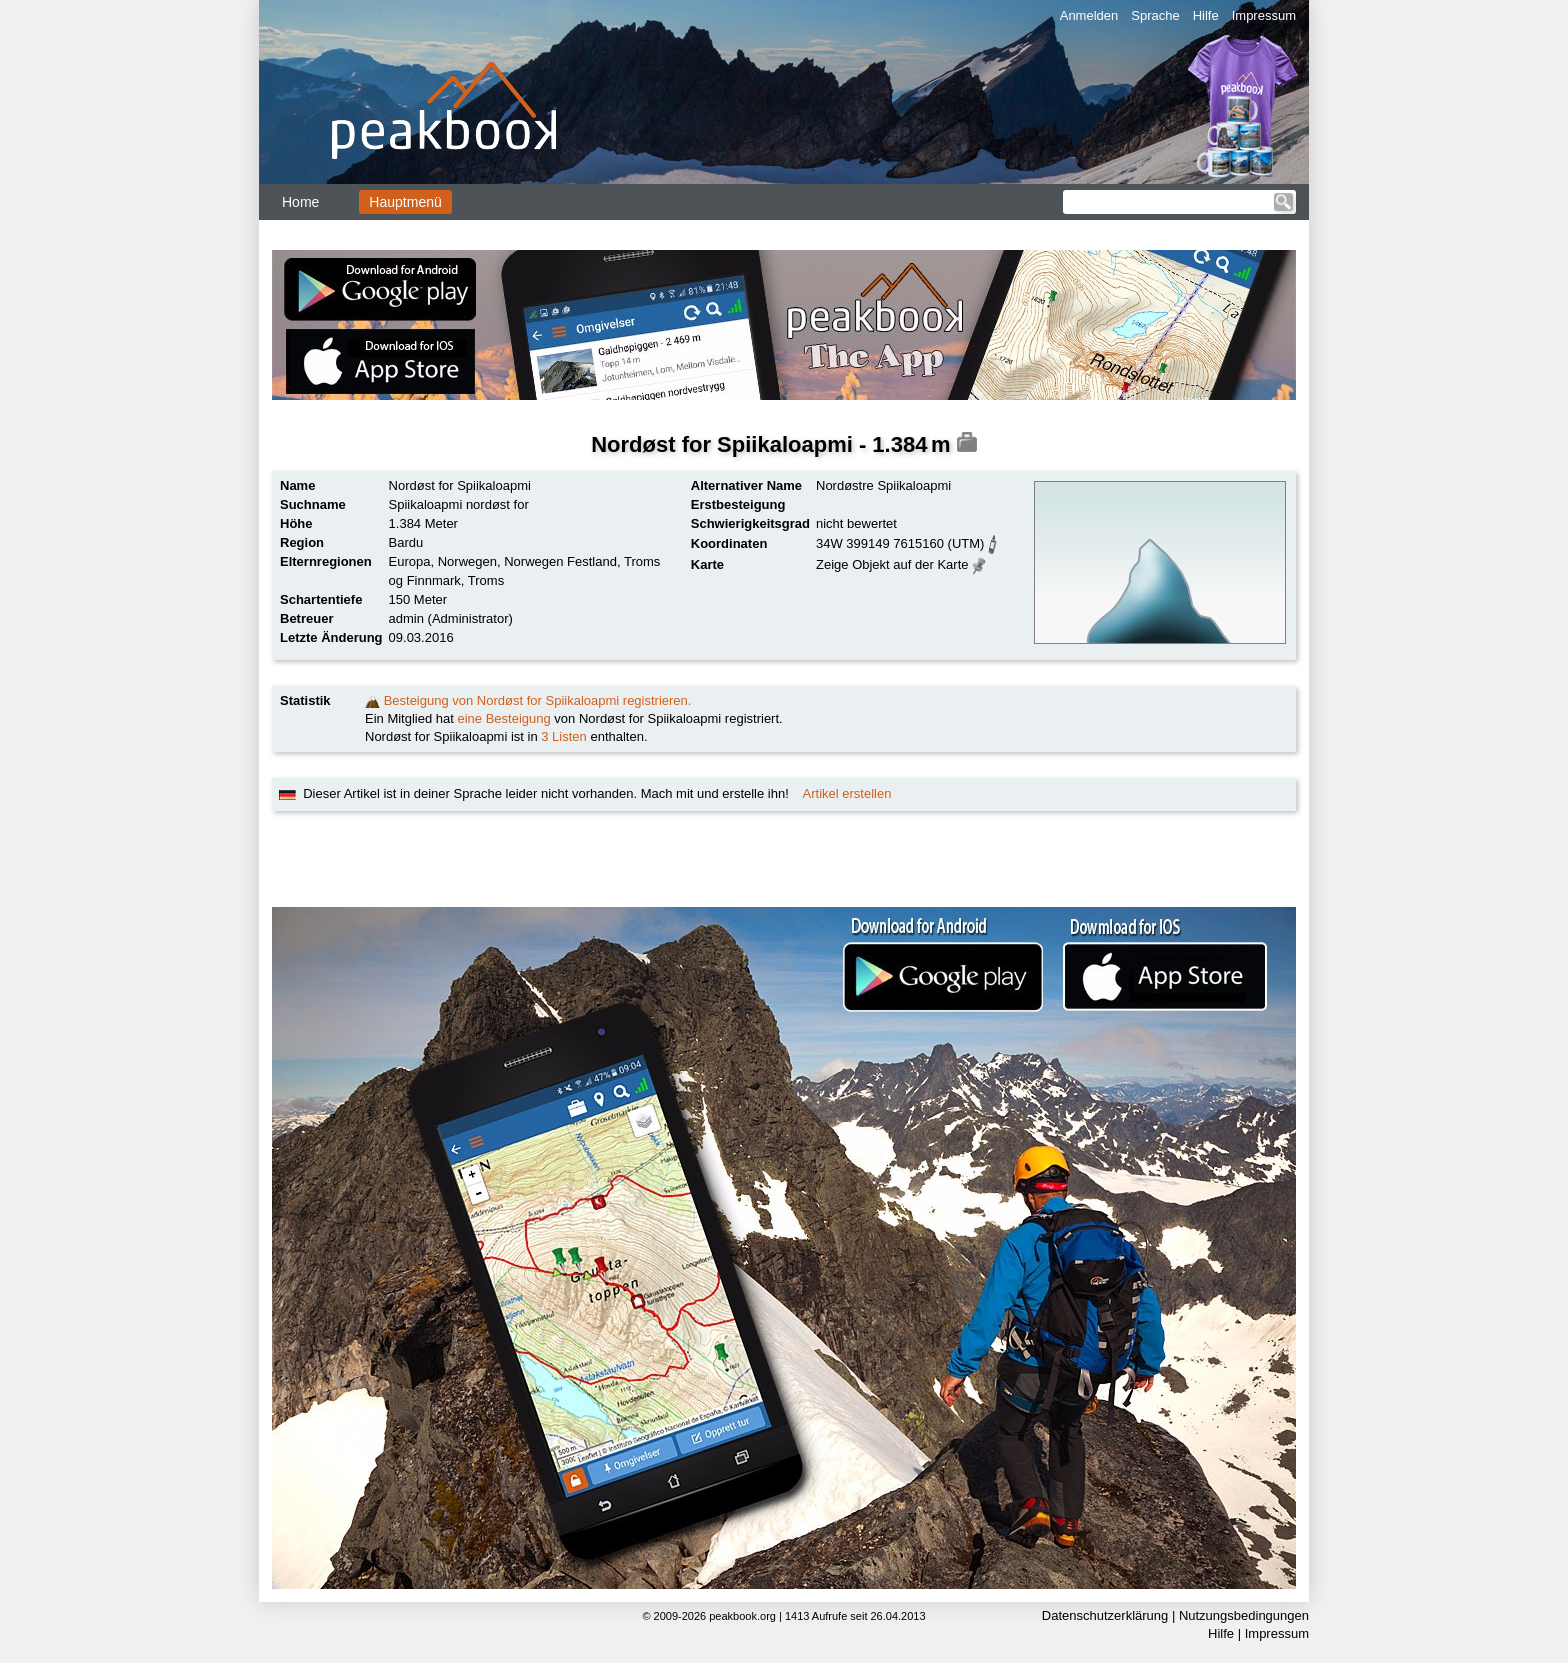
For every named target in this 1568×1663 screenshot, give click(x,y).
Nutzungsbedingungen (1244, 1615)
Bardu (406, 542)
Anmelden (1089, 15)
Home (300, 202)
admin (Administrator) (451, 618)
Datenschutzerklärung (1105, 1615)
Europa (410, 561)
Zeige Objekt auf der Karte (892, 564)
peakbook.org (742, 1616)
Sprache (1155, 15)
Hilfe (1206, 15)
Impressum (1264, 15)
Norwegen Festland (560, 561)
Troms (486, 580)
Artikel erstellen (847, 793)
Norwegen (467, 561)
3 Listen (564, 736)
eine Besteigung (504, 718)
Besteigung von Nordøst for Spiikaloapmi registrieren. (538, 700)
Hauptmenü (405, 202)
